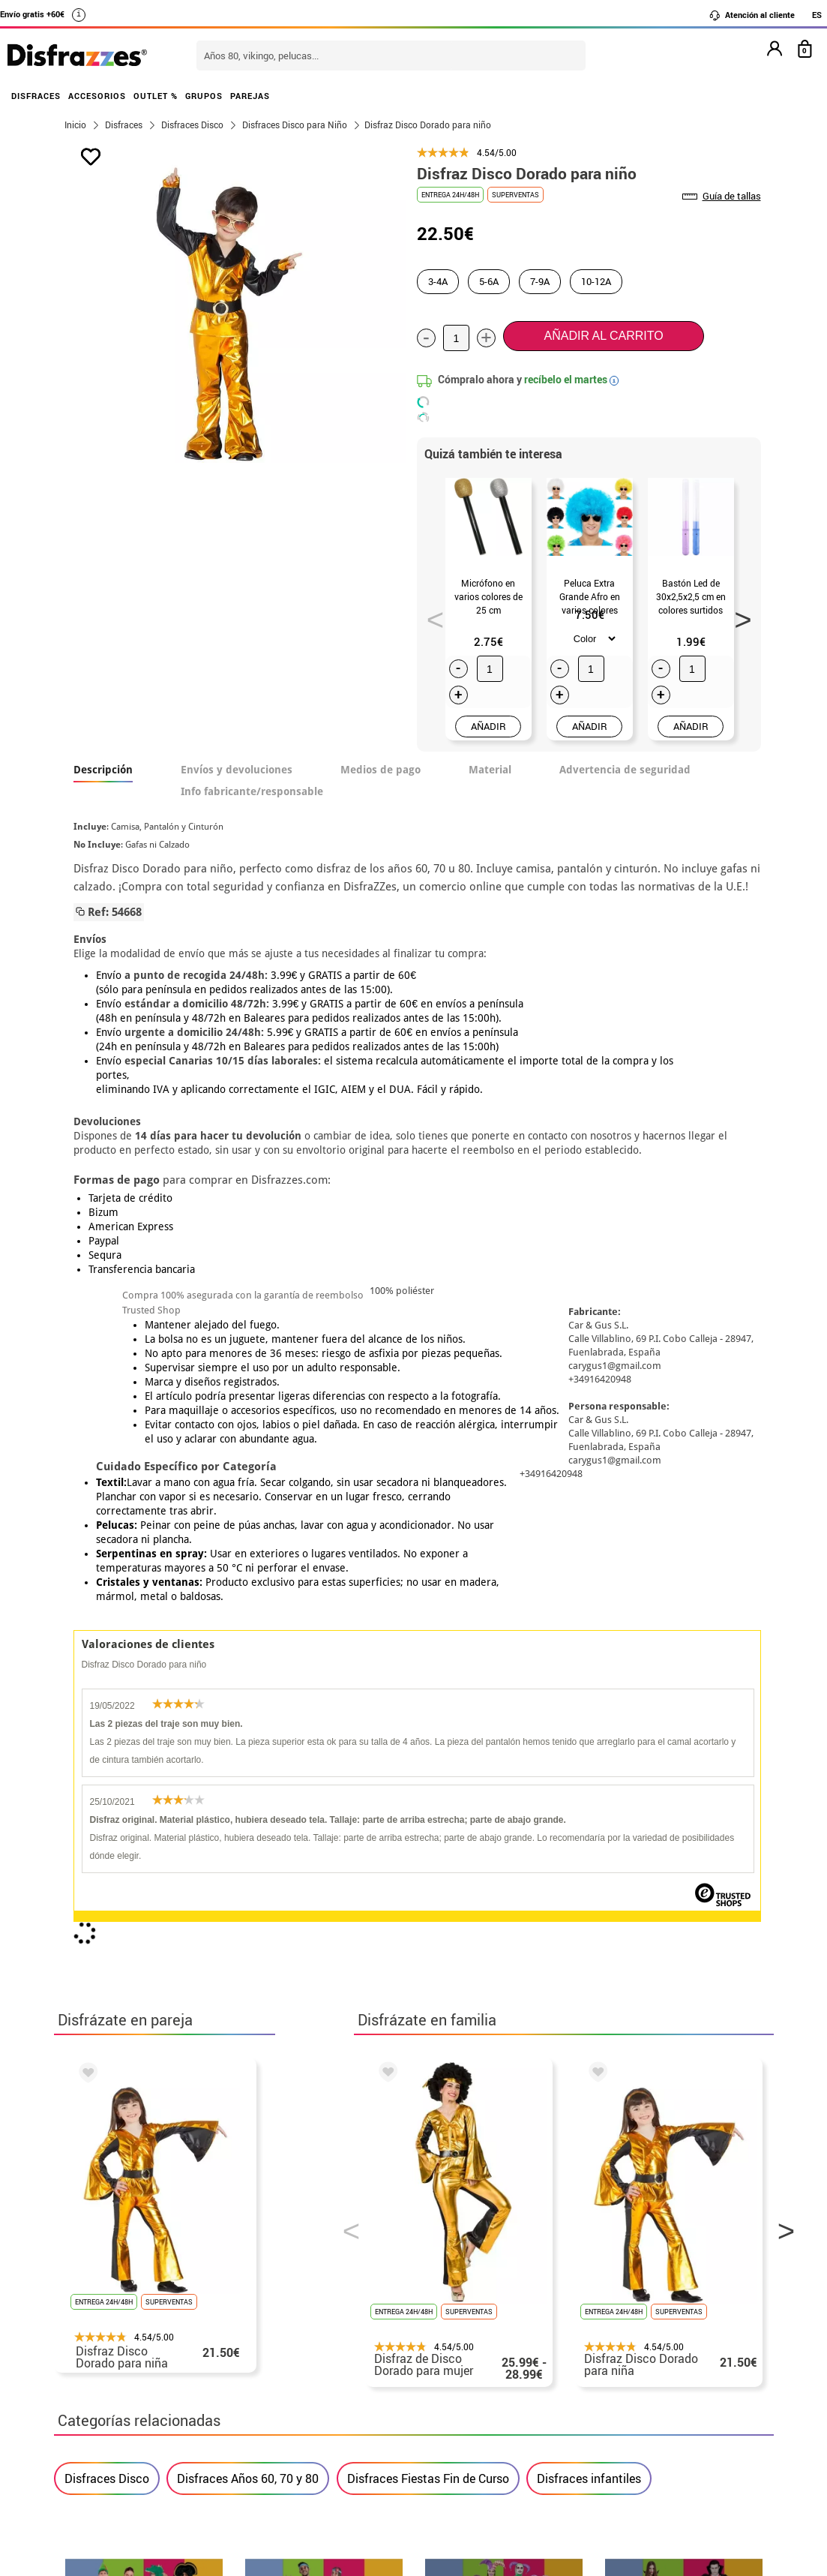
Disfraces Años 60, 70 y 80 (248, 1784)
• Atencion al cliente (119, 2412)
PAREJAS (250, 95)
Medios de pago (380, 770)
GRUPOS (204, 95)
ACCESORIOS (97, 95)
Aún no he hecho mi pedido (631, 2322)
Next (737, 615)
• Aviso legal (99, 2394)
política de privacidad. (467, 2011)
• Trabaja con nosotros (126, 2466)
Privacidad (174, 2394)
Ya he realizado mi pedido (629, 2340)
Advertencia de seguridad (625, 770)
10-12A (596, 281)
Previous (430, 615)
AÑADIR (488, 726)
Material (490, 770)
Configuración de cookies (141, 2448)
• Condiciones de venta (126, 2376)
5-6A (489, 281)
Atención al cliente (752, 15)
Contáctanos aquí (352, 2340)
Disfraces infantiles (589, 1784)
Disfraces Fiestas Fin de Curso (428, 1784)
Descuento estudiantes (134, 2340)
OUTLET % (155, 95)
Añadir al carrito (604, 335)
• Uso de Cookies (109, 2430)
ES (817, 14)
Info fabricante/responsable (252, 791)
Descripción (103, 770)
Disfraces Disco (106, 1784)
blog (737, 2174)
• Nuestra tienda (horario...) (140, 2322)
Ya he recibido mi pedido (626, 2358)
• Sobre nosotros (110, 2358)
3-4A (438, 281)
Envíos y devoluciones (236, 770)
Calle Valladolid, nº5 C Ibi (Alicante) (620, 2433)
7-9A (540, 281)
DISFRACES (36, 95)
